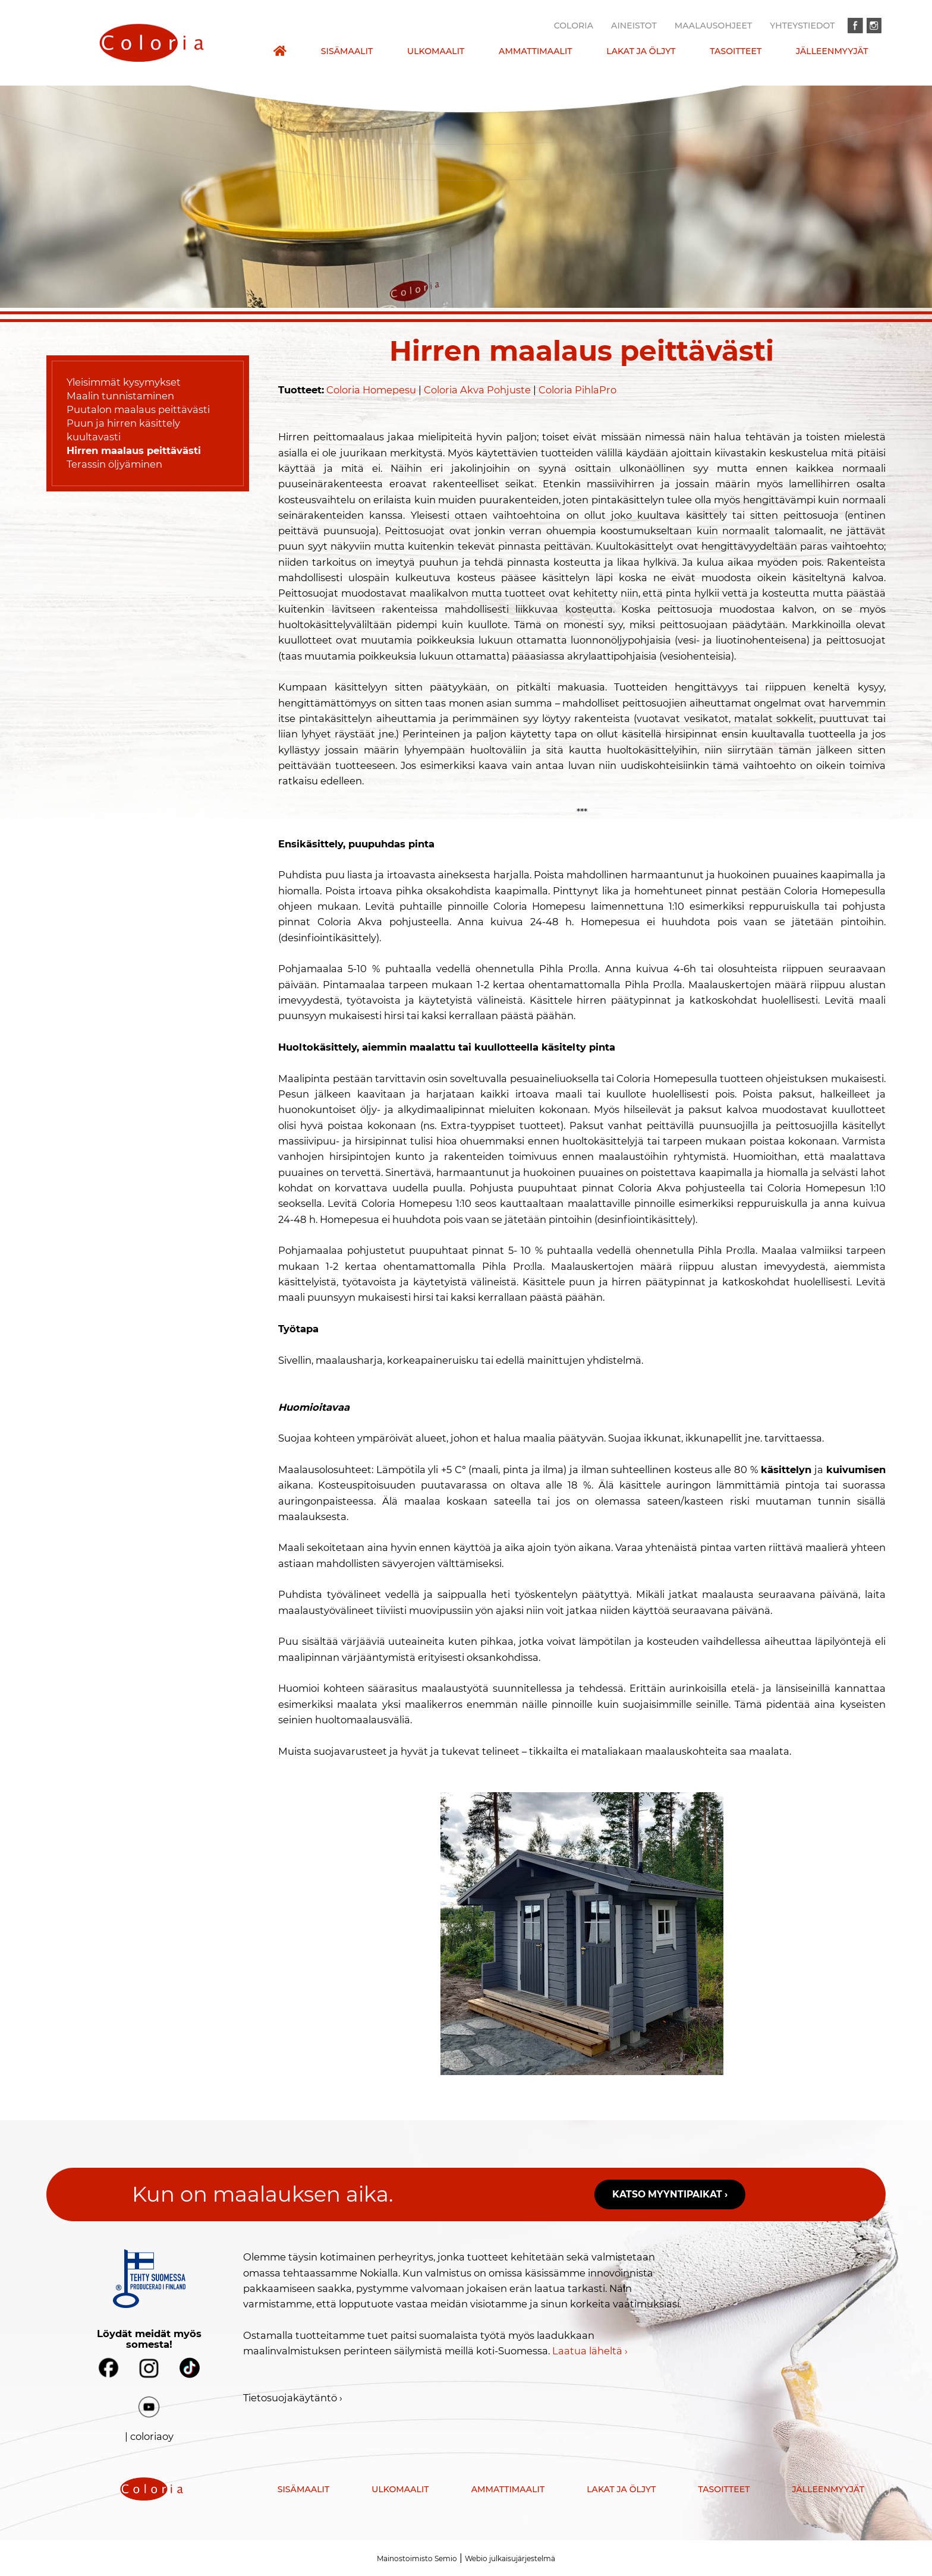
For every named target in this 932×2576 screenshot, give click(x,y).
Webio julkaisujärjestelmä (510, 2558)
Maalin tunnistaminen (120, 396)
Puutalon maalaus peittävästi (138, 409)
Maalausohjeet (713, 25)
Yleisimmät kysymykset (124, 382)
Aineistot (634, 25)
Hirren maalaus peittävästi (134, 450)
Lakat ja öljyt (640, 51)
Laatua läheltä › (590, 2351)
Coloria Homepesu (371, 390)
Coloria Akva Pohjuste (477, 390)
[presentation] (151, 43)
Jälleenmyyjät (832, 51)
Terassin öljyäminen (114, 464)
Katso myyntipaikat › (670, 2194)
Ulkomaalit (435, 51)
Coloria (573, 25)
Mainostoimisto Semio (417, 2558)
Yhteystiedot (802, 25)
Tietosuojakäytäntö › (292, 2398)
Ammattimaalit (535, 51)
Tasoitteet (735, 51)
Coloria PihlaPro (577, 390)
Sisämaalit (347, 51)
